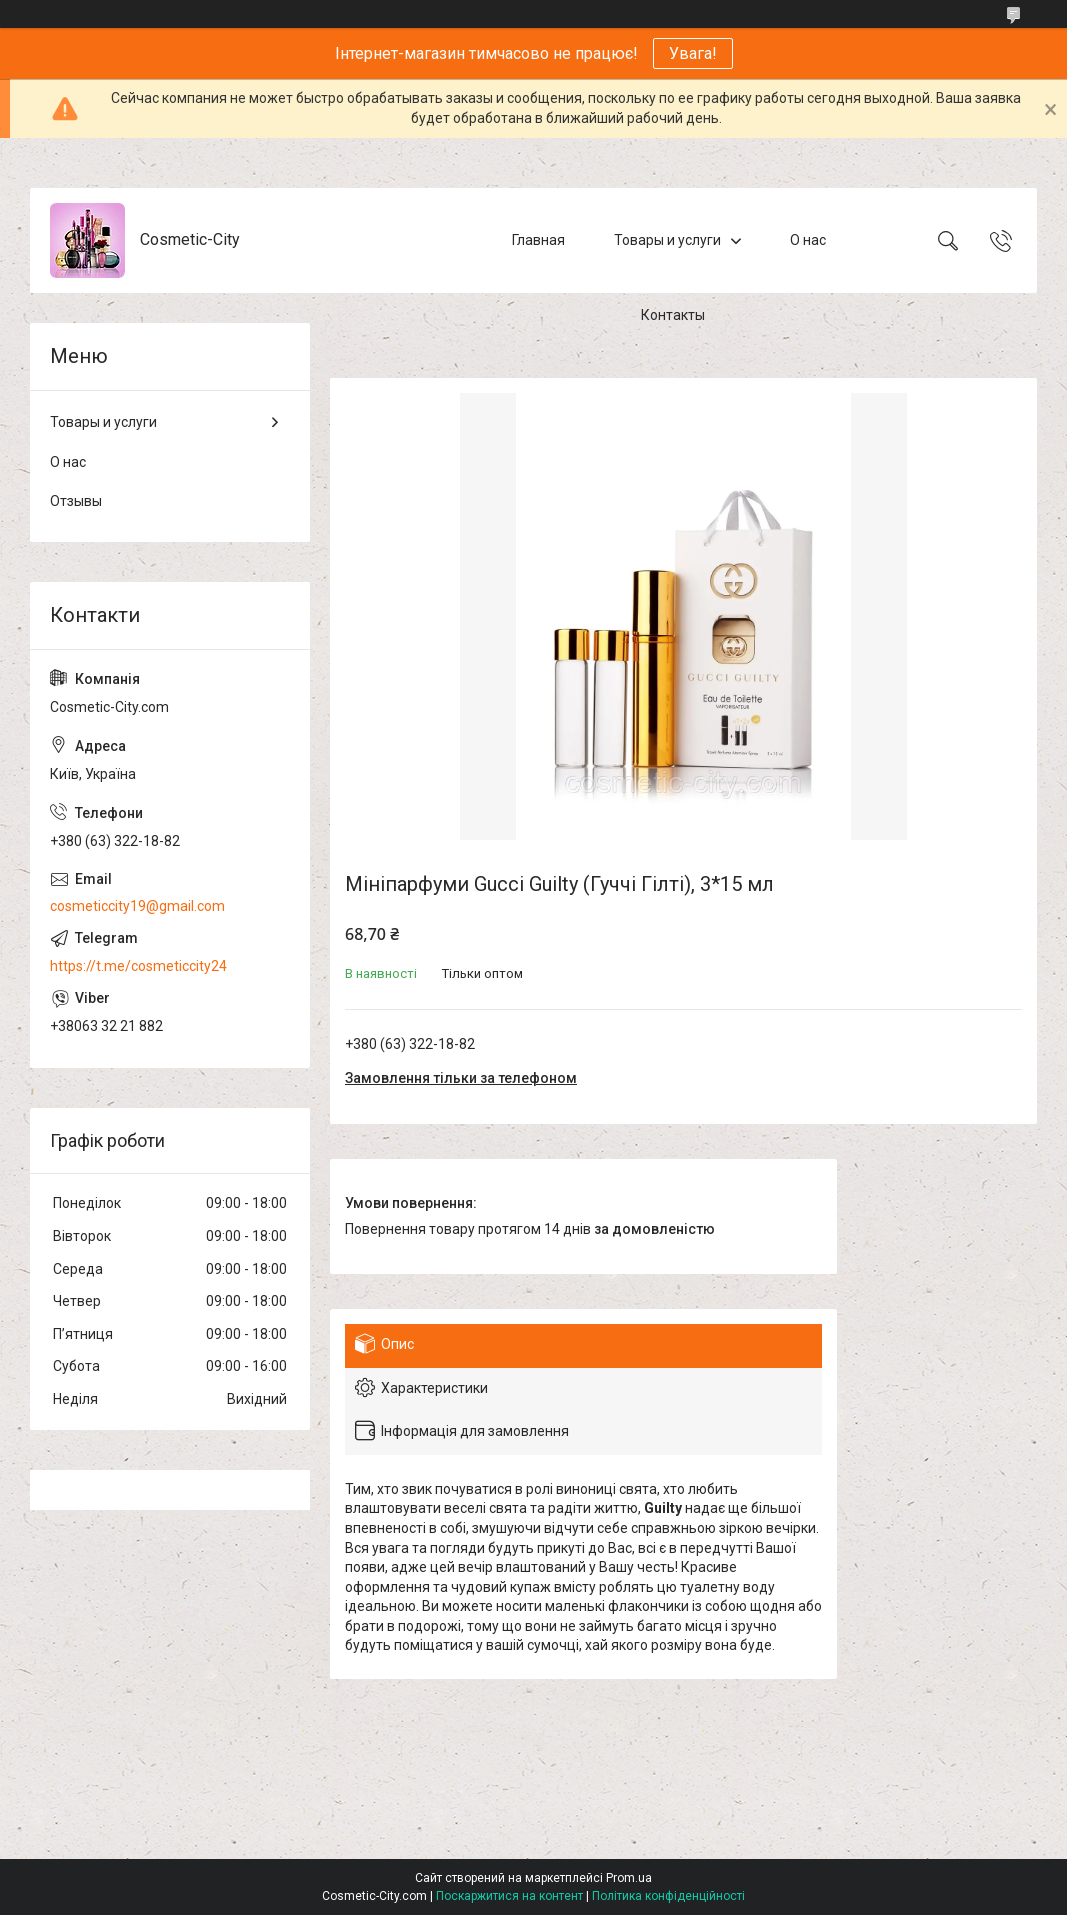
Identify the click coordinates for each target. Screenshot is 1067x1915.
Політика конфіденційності (668, 1896)
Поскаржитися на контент (509, 1896)
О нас (808, 240)
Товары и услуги (667, 240)
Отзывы (76, 501)
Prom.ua (629, 1878)
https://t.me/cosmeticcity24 (138, 966)
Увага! (693, 53)
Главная (538, 240)
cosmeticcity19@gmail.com (137, 906)
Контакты (673, 315)
